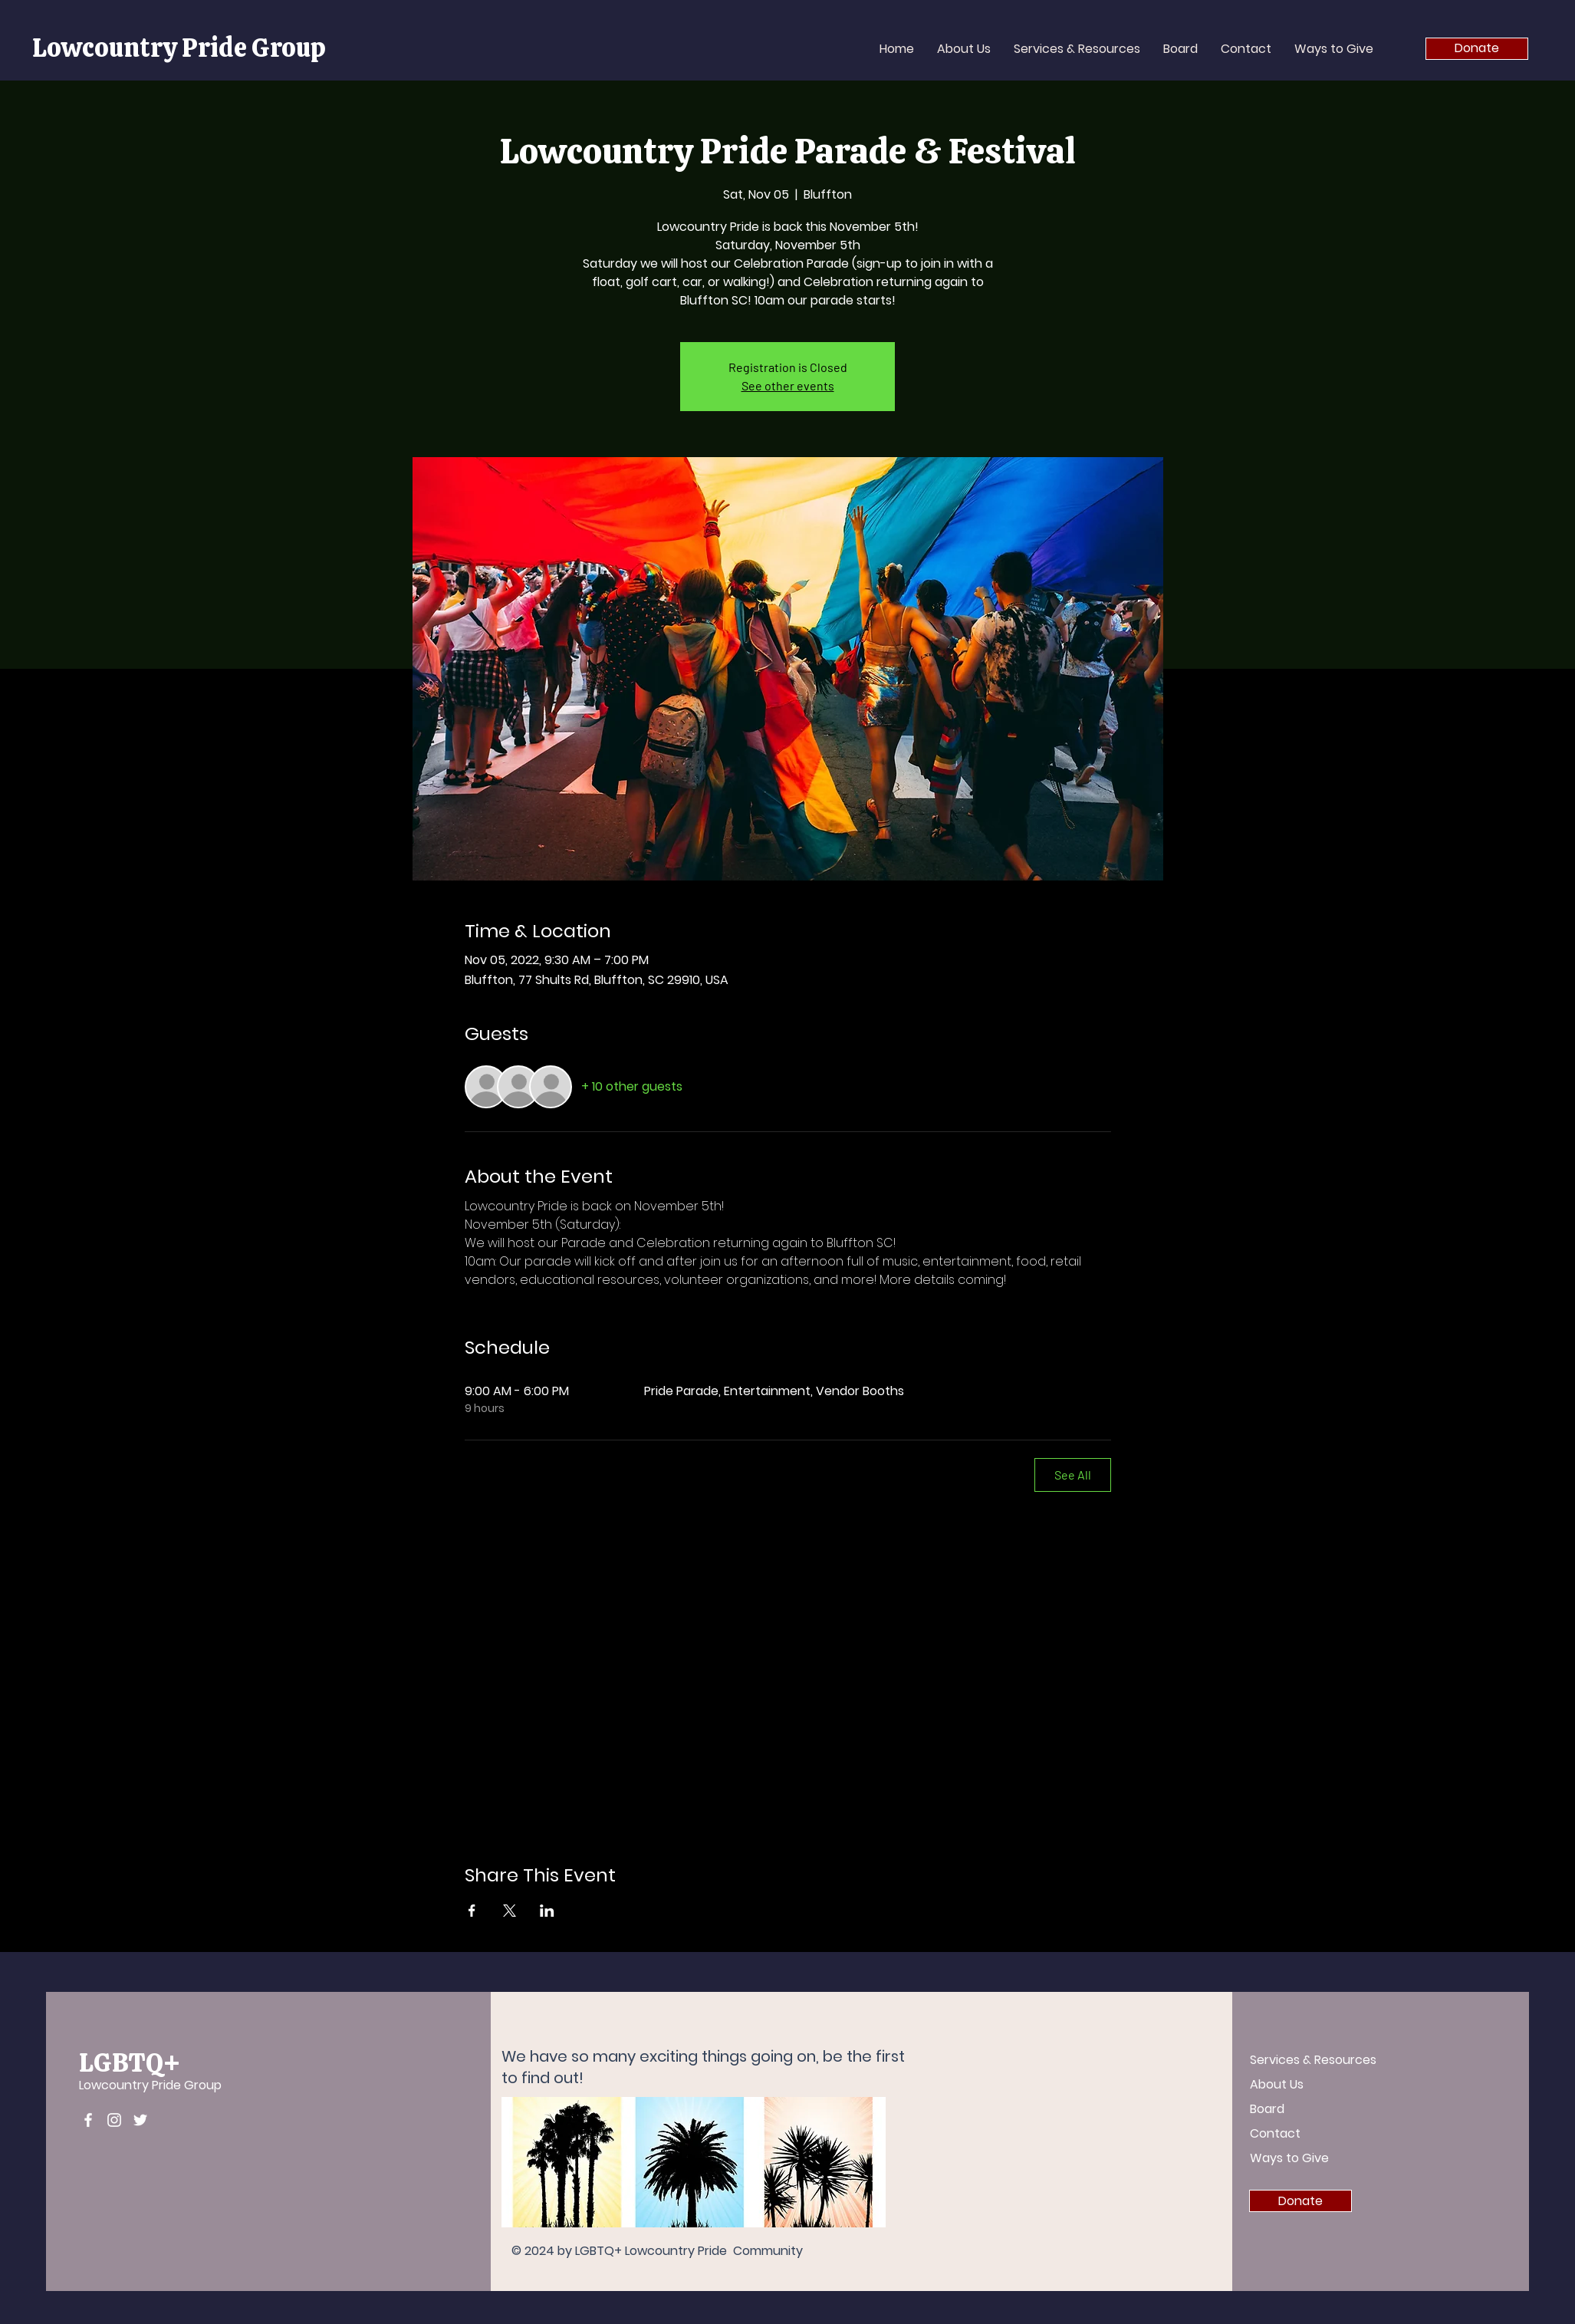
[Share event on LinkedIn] (547, 1910)
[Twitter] (140, 2120)
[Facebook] (88, 2120)
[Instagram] (114, 2120)
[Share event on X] (509, 1910)
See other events (787, 385)
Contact (1275, 2133)
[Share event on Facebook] (472, 1910)
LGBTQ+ (129, 2062)
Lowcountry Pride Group (179, 47)
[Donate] (1476, 49)
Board (1267, 2109)
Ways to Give (1289, 2158)
